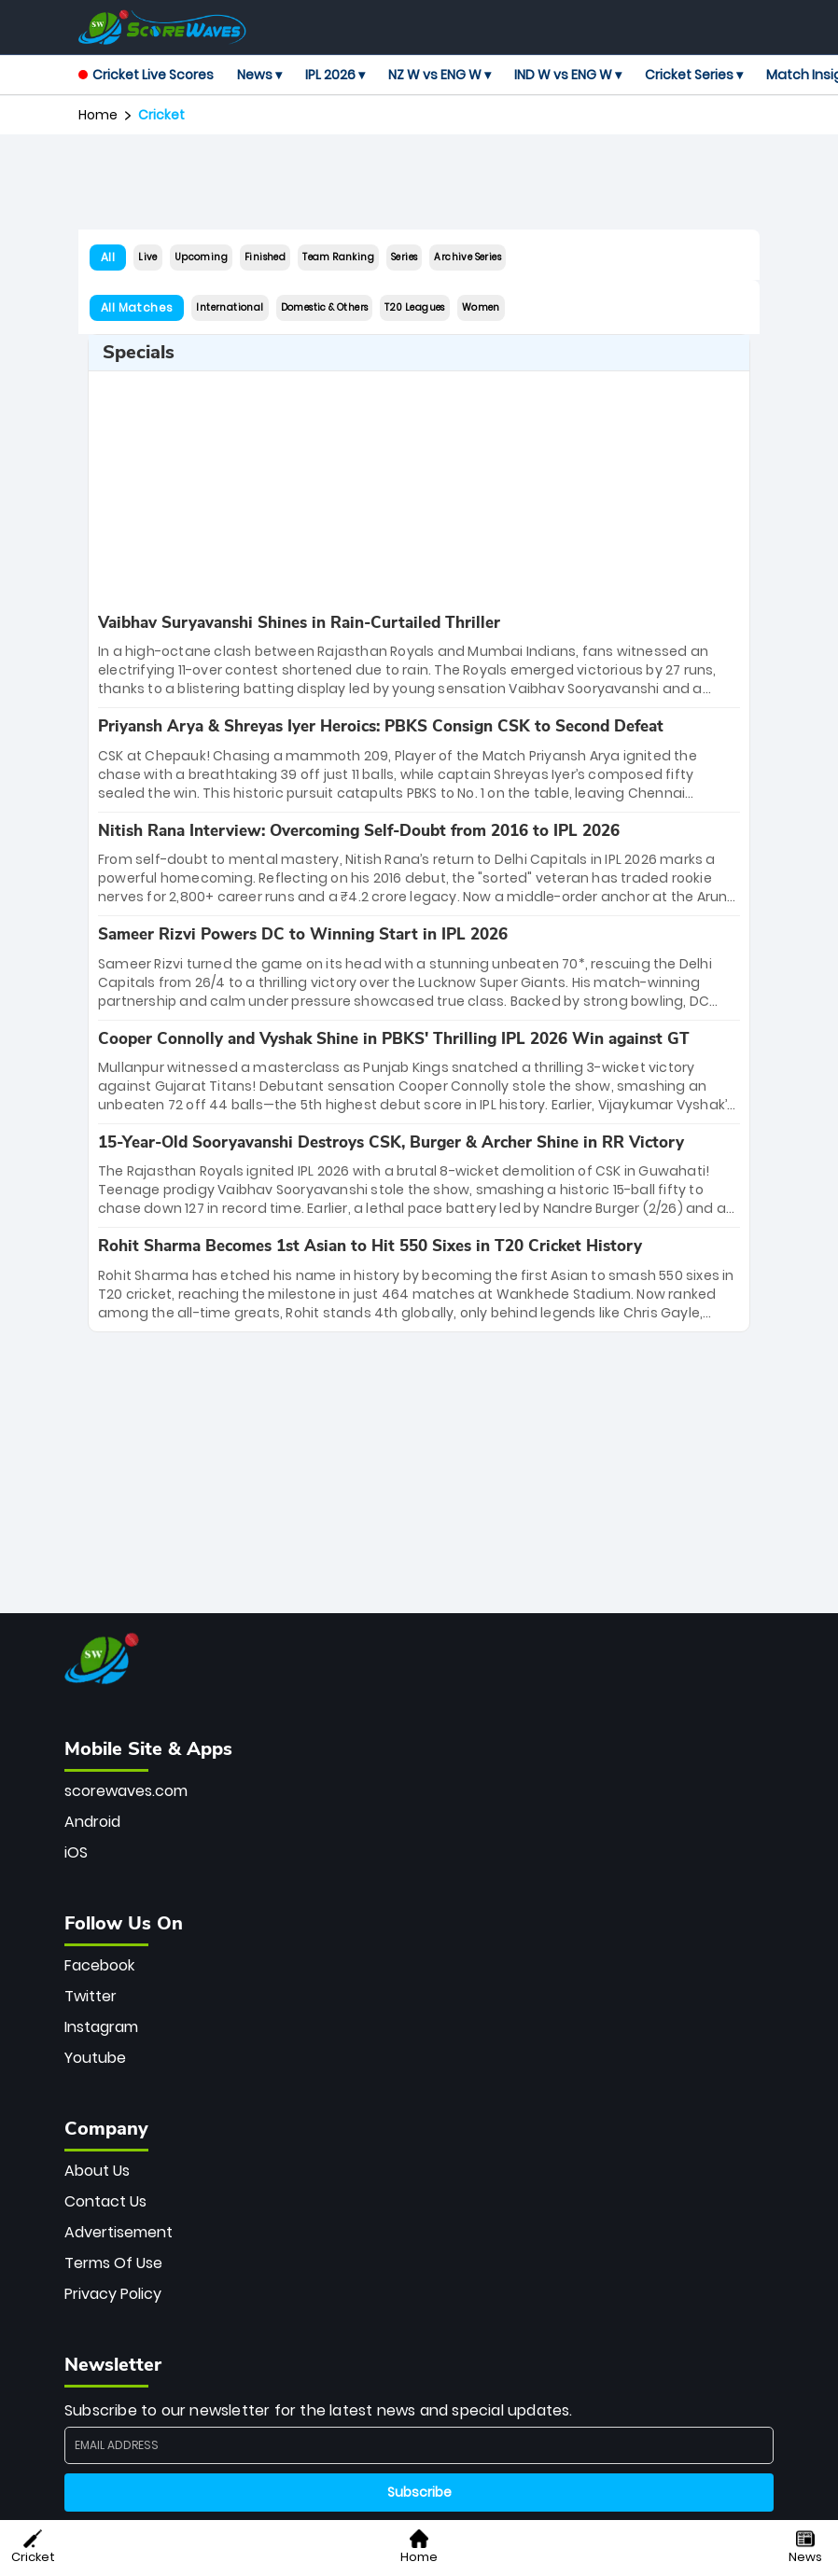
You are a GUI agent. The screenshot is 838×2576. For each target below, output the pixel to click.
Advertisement (118, 2232)
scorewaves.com (126, 1791)
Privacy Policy (112, 2294)
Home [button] (419, 2547)
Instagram (101, 2027)
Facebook (99, 1965)
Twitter (90, 1996)
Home (98, 114)
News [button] (805, 2547)
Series (404, 257)
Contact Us (105, 2201)
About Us (97, 2171)
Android (92, 1822)
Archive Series (467, 257)
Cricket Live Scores (146, 74)
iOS (76, 1852)
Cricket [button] (33, 2547)
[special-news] (419, 656)
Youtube (95, 2058)
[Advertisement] (419, 182)
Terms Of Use (113, 2263)
